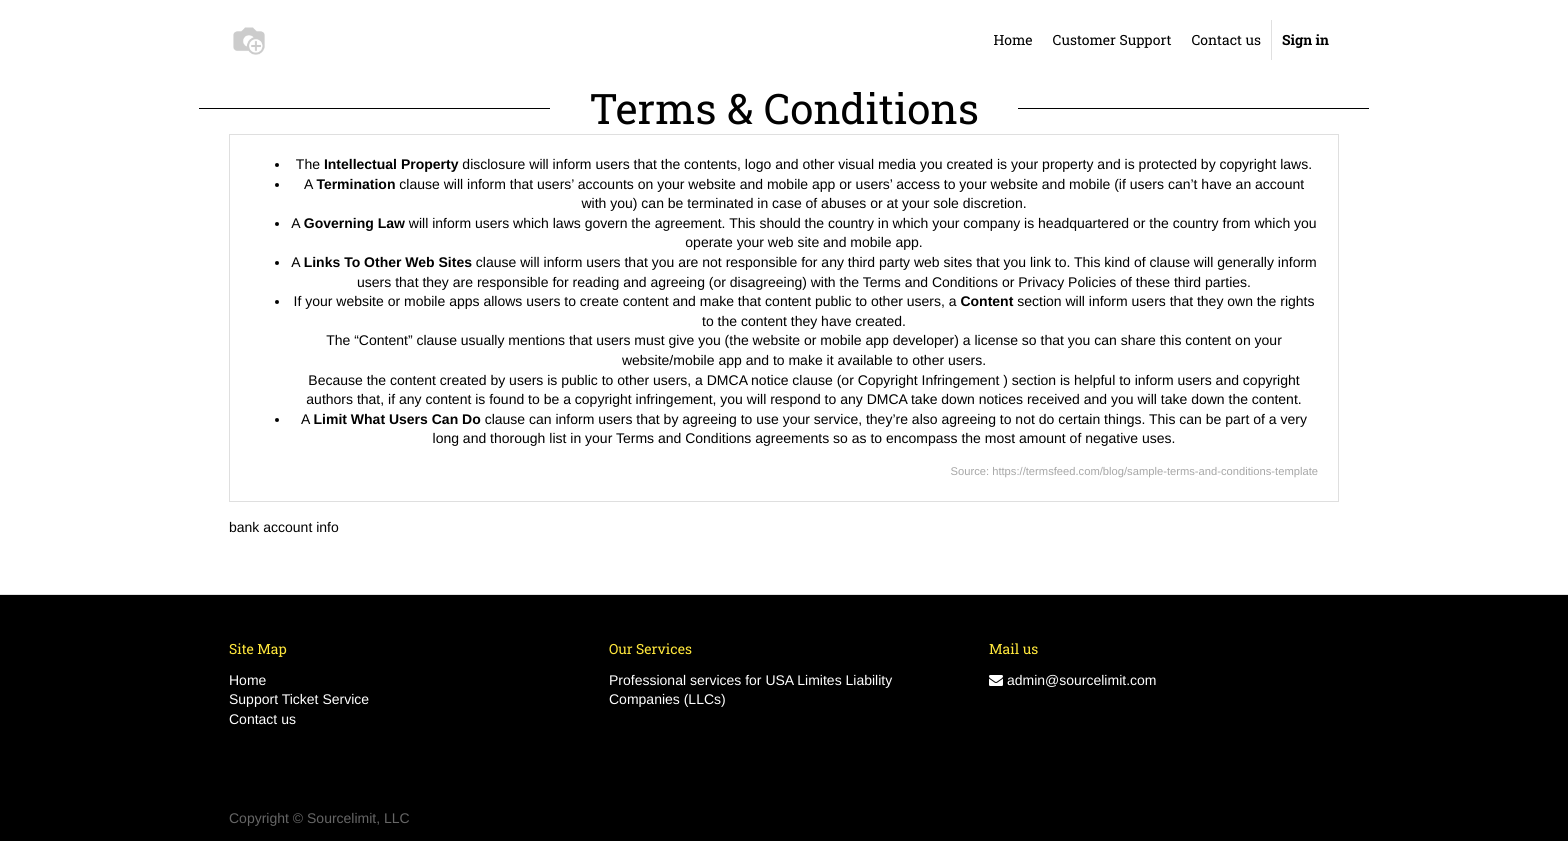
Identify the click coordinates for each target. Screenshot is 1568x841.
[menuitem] (1012, 40)
